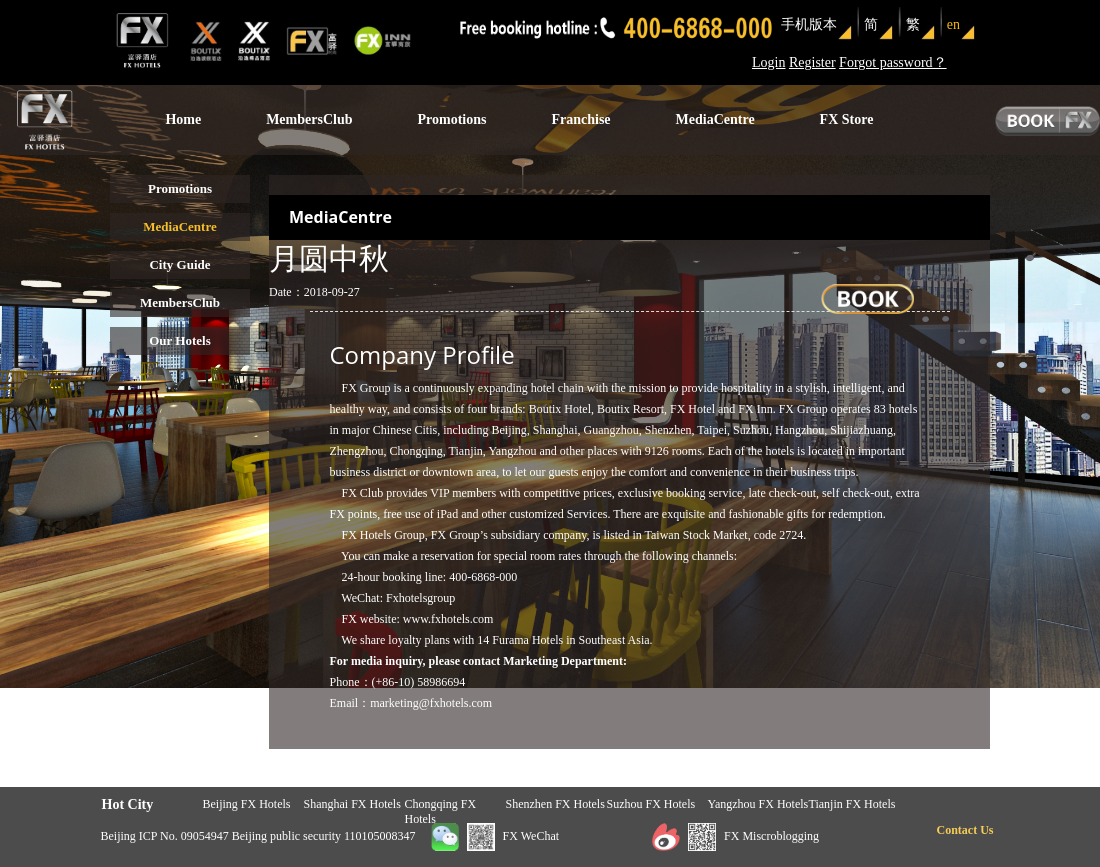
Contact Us (965, 830)
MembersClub (309, 119)
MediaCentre (715, 119)
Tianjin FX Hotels (852, 804)
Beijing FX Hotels (247, 804)
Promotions (451, 119)
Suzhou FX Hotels (651, 804)
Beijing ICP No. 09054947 (165, 836)
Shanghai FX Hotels (352, 804)
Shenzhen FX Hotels (555, 804)
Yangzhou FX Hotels (758, 804)
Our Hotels (180, 340)
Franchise (580, 119)
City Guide (179, 264)
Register (812, 62)
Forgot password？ (892, 62)
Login (768, 62)
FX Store (847, 119)
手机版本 (809, 24)
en (953, 24)
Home (183, 119)
